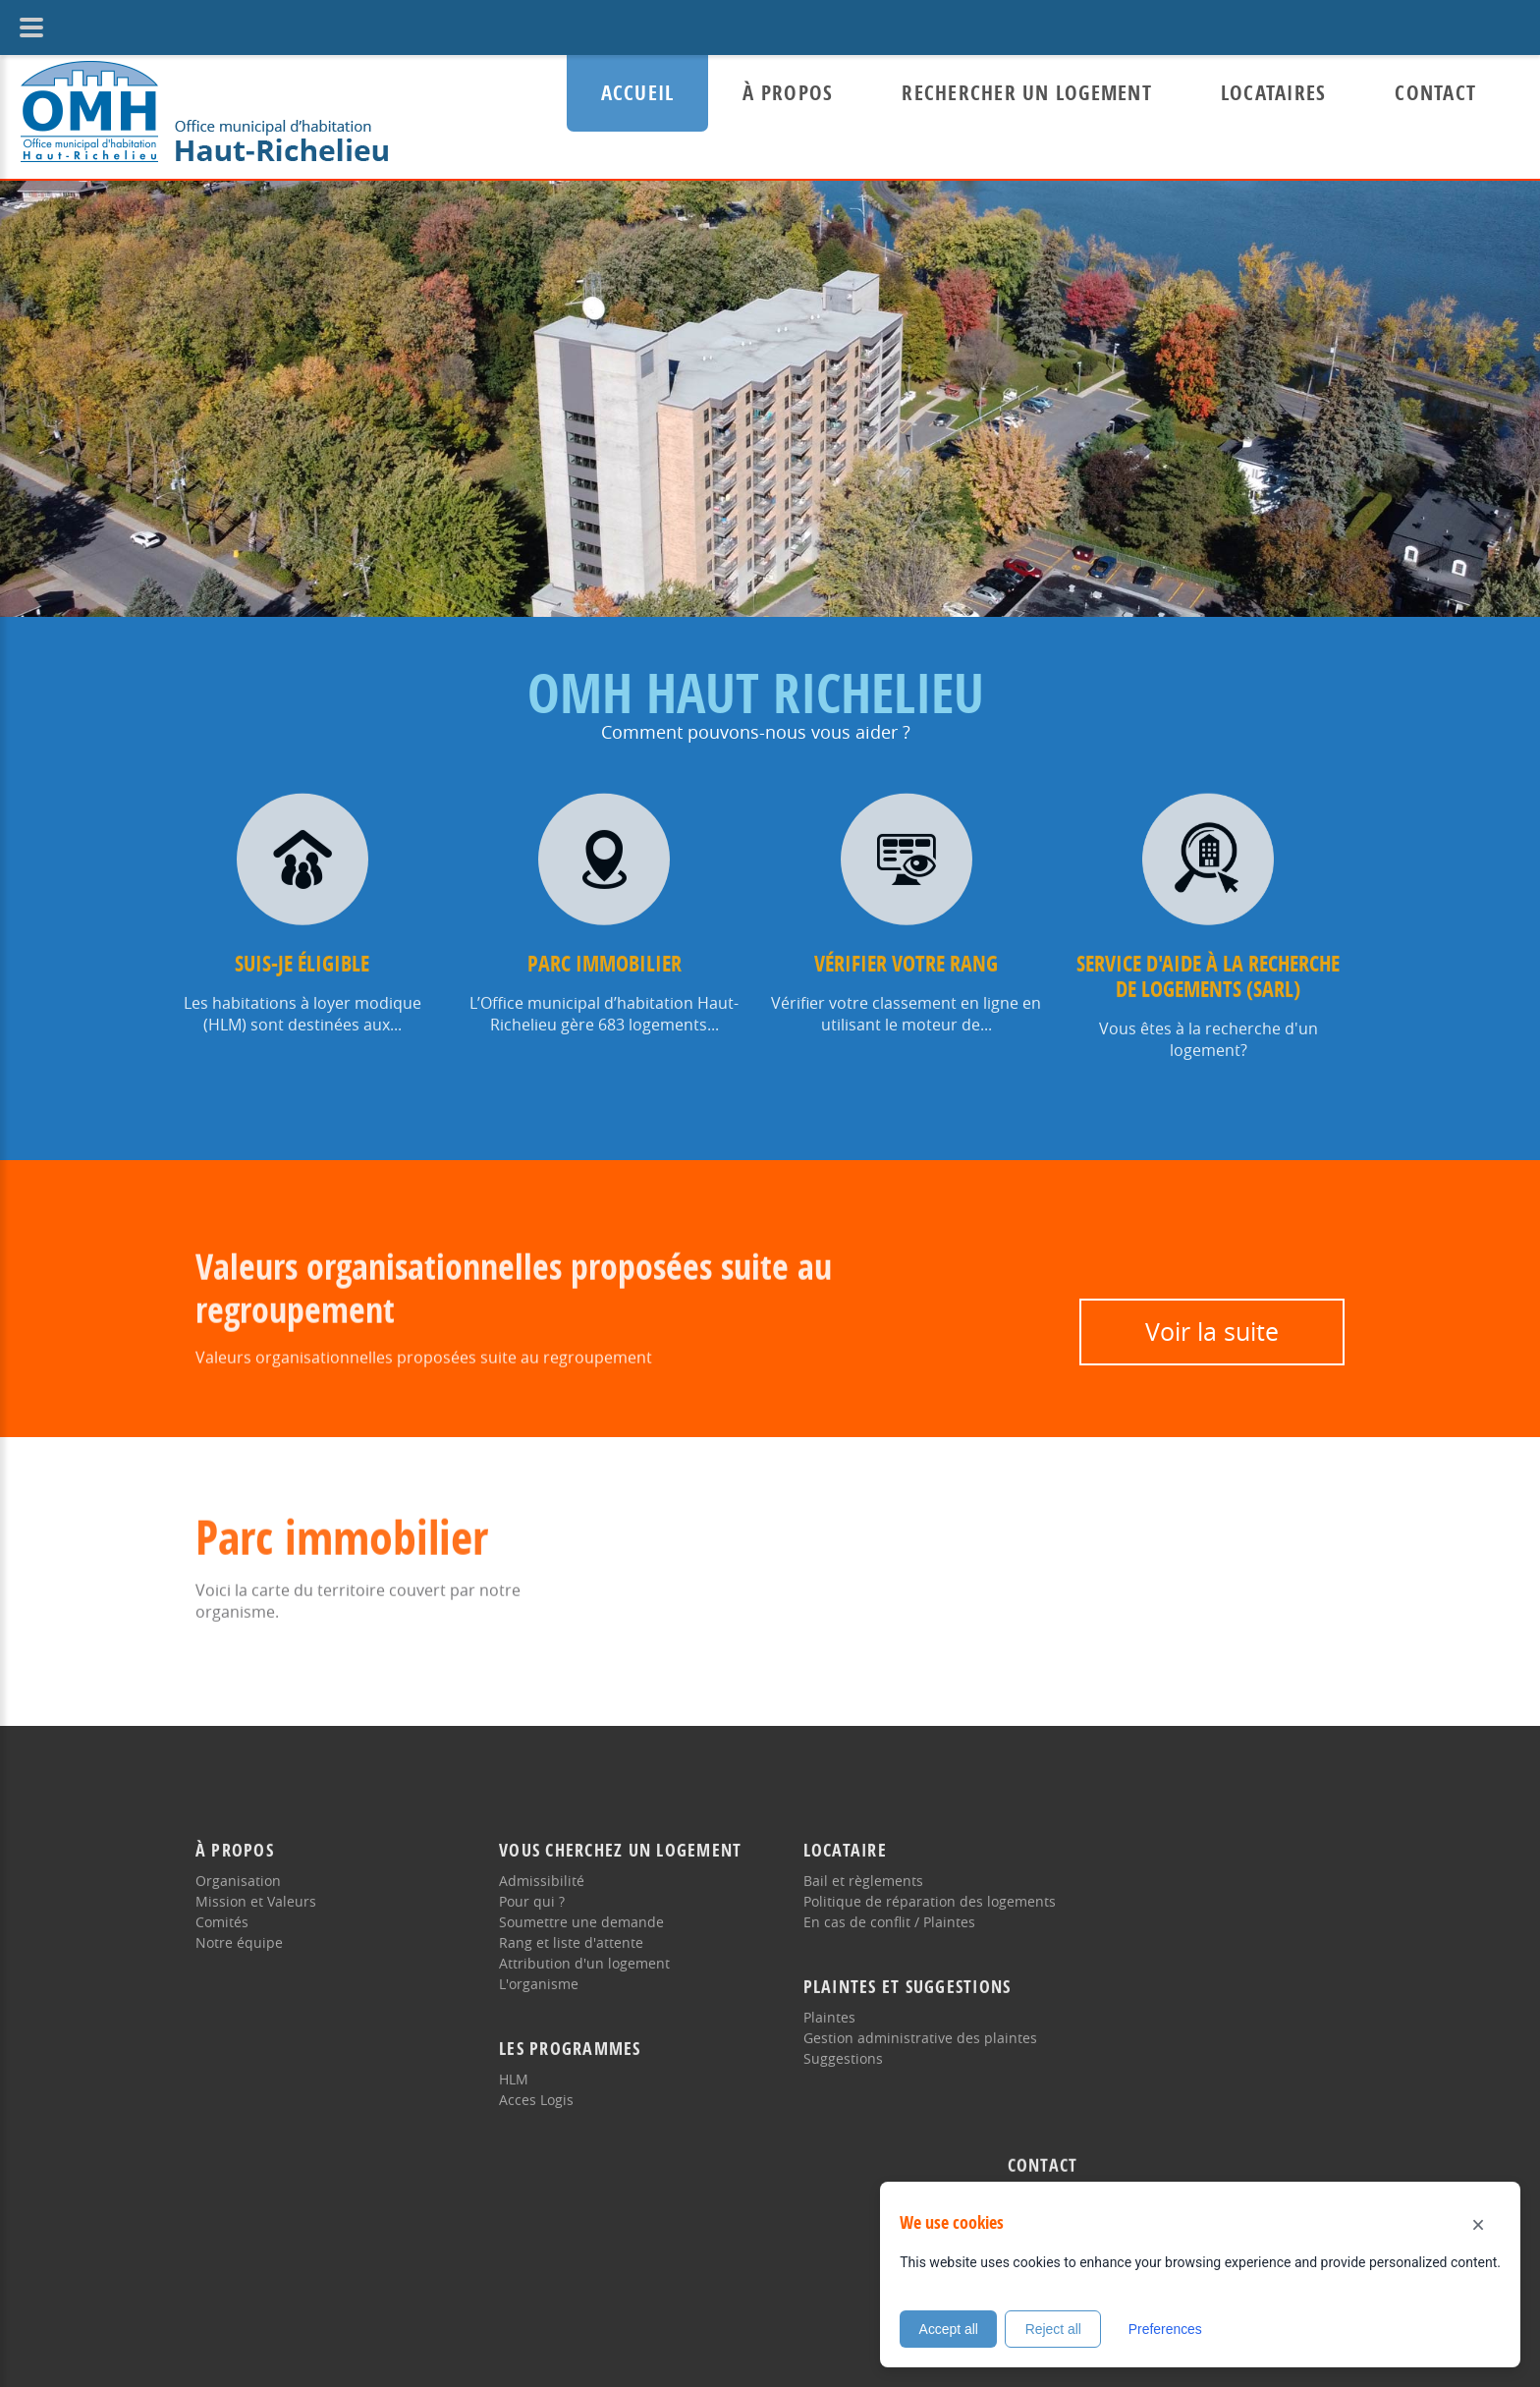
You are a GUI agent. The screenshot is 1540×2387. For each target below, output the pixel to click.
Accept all (949, 2329)
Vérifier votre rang (906, 945)
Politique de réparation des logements (911, 1882)
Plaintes (811, 1998)
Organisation (238, 1862)
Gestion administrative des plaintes (901, 2019)
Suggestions (824, 2039)
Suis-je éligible (302, 945)
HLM (505, 2060)
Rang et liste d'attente (562, 1924)
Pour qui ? (523, 1882)
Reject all (1055, 2329)
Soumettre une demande (572, 1903)
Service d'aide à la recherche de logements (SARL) (1208, 957)
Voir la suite (1212, 1331)
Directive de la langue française (299, 2188)
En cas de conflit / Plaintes (871, 1903)
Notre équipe (239, 1924)
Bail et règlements (845, 1862)
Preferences (1168, 2329)
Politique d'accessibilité (458, 2298)
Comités (221, 1903)
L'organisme (530, 1965)
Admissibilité (533, 1862)
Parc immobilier (604, 945)
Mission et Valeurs (255, 1882)
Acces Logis (527, 2081)
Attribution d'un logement (575, 1944)
